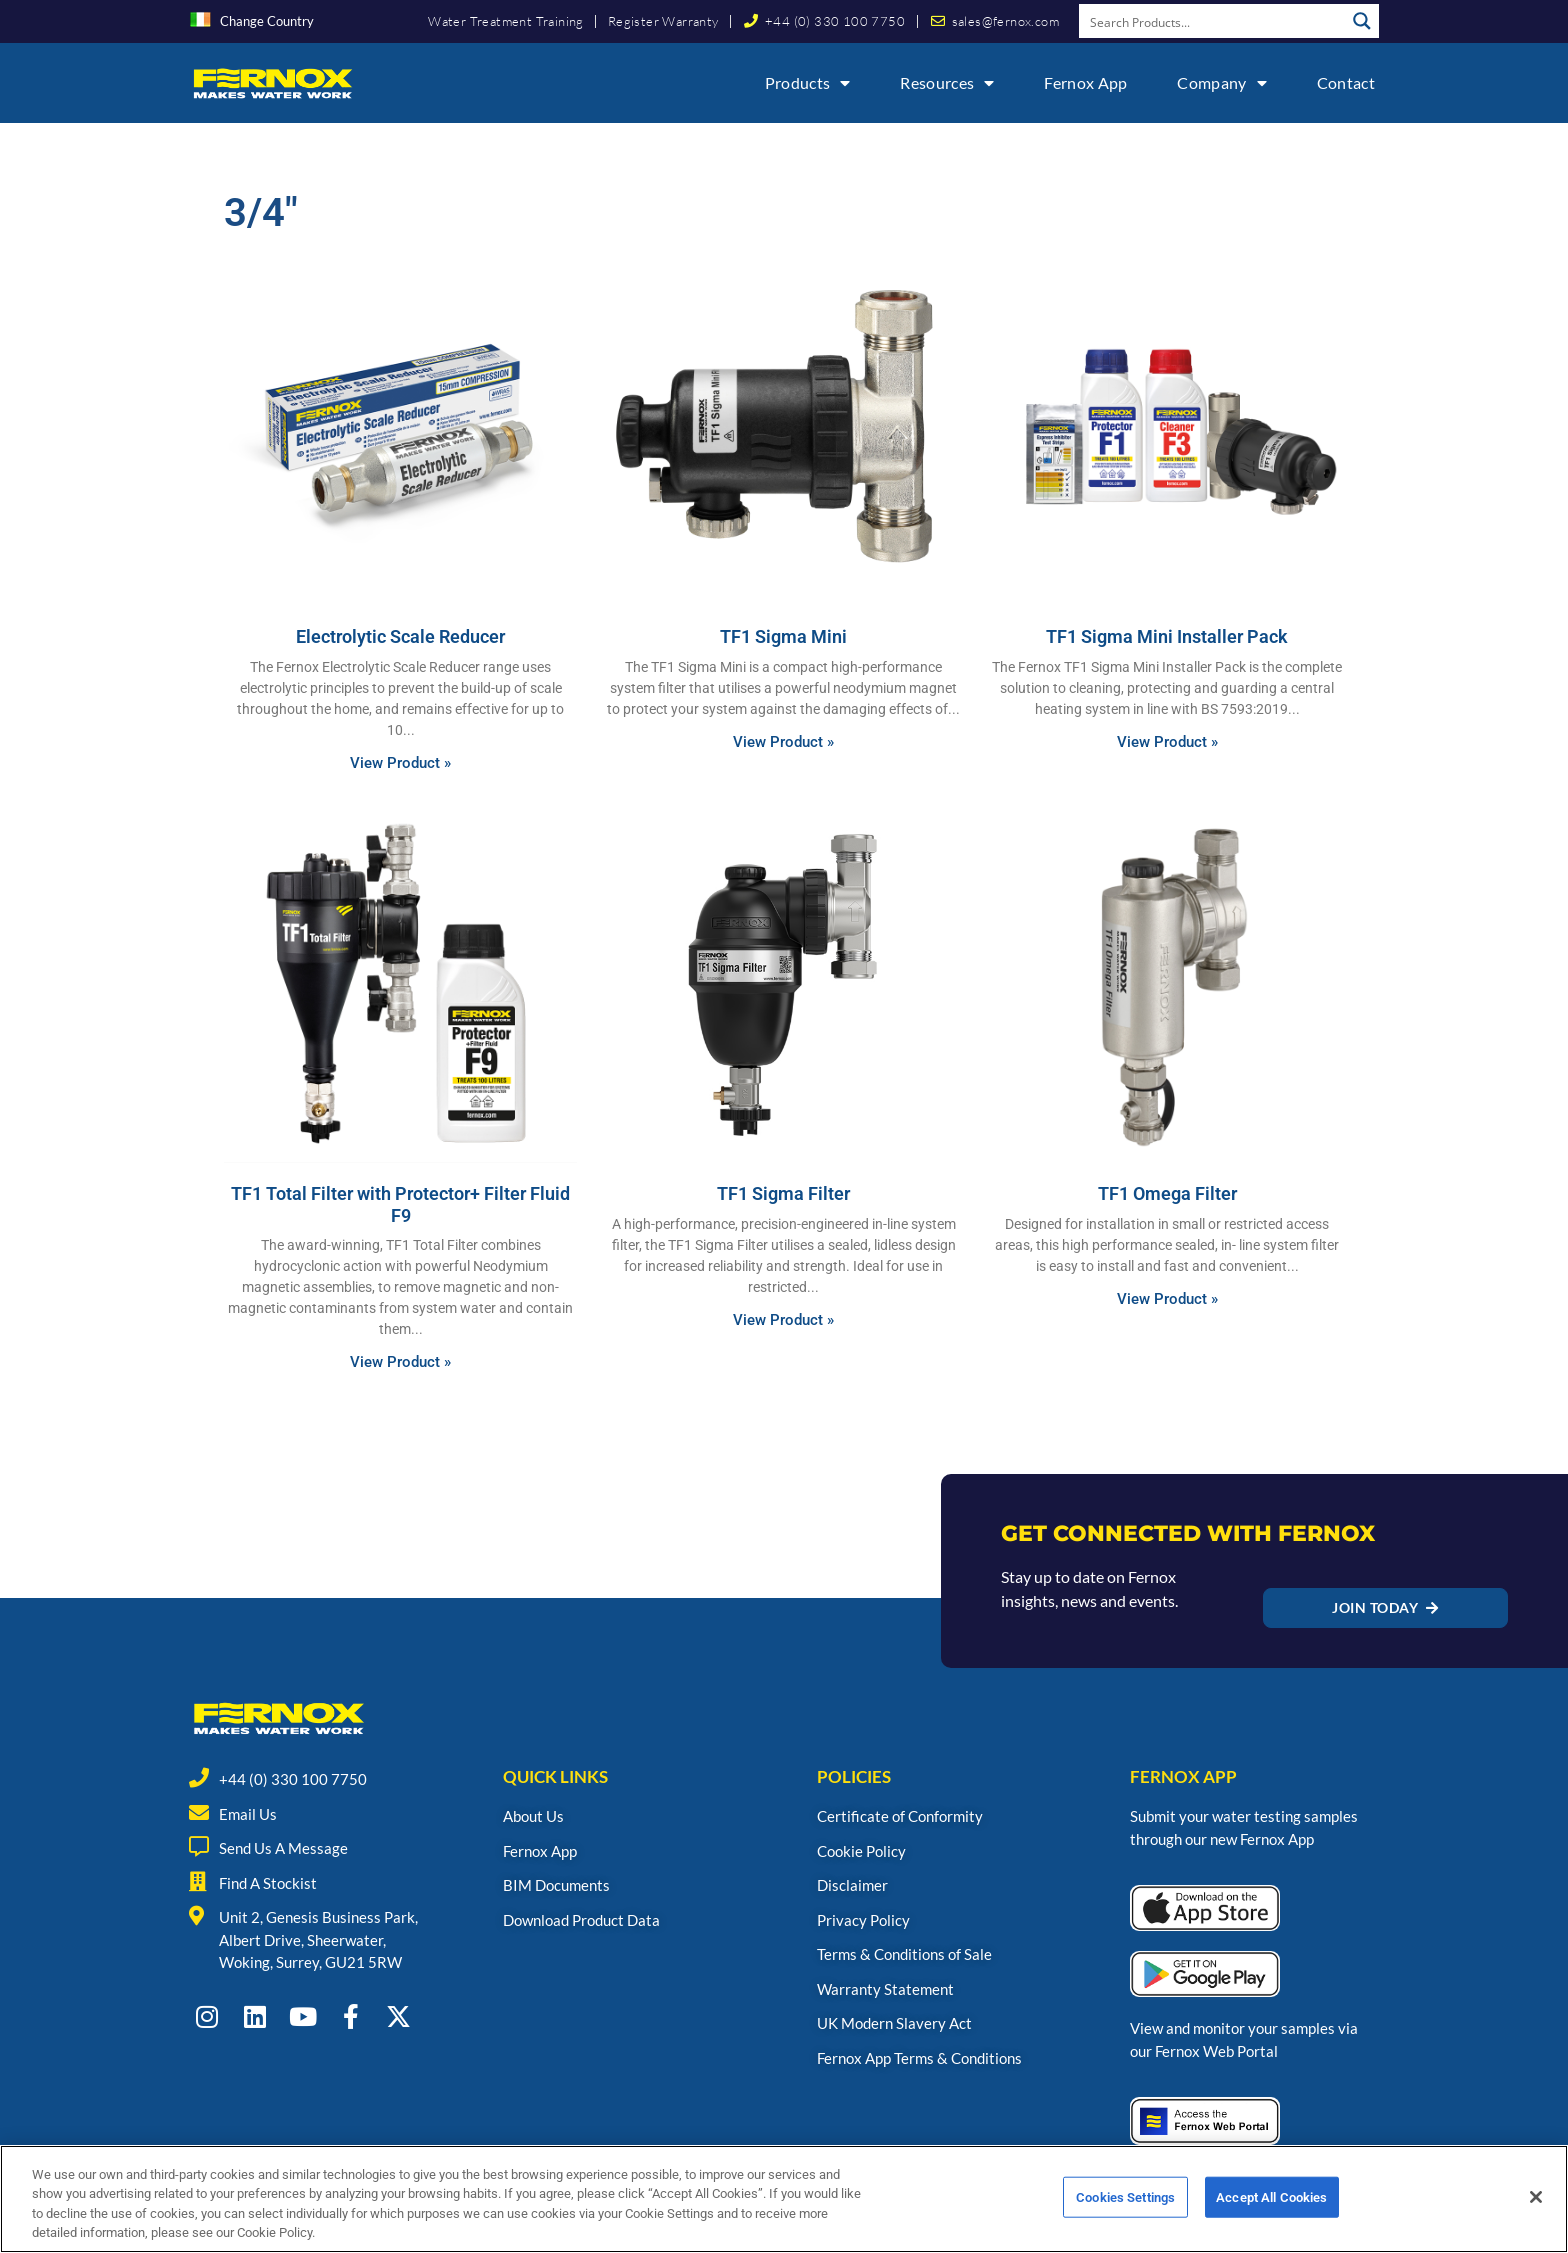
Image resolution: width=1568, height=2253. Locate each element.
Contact (1346, 82)
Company (1221, 83)
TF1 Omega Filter (1167, 1193)
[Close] (1536, 2220)
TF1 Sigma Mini (783, 636)
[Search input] (1213, 21)
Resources (947, 83)
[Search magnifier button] (1362, 21)
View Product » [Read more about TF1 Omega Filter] (1167, 1299)
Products (808, 83)
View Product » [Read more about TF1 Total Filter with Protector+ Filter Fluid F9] (400, 1362)
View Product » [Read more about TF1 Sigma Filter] (783, 1320)
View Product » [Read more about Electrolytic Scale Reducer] (400, 763)
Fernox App (1085, 82)
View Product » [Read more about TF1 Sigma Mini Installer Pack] (1167, 742)
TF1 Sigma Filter (783, 1193)
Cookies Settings (1125, 2219)
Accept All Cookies (1271, 2219)
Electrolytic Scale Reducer (400, 636)
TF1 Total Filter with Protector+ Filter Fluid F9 (400, 1204)
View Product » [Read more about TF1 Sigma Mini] (783, 742)
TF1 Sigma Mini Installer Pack (1167, 636)
